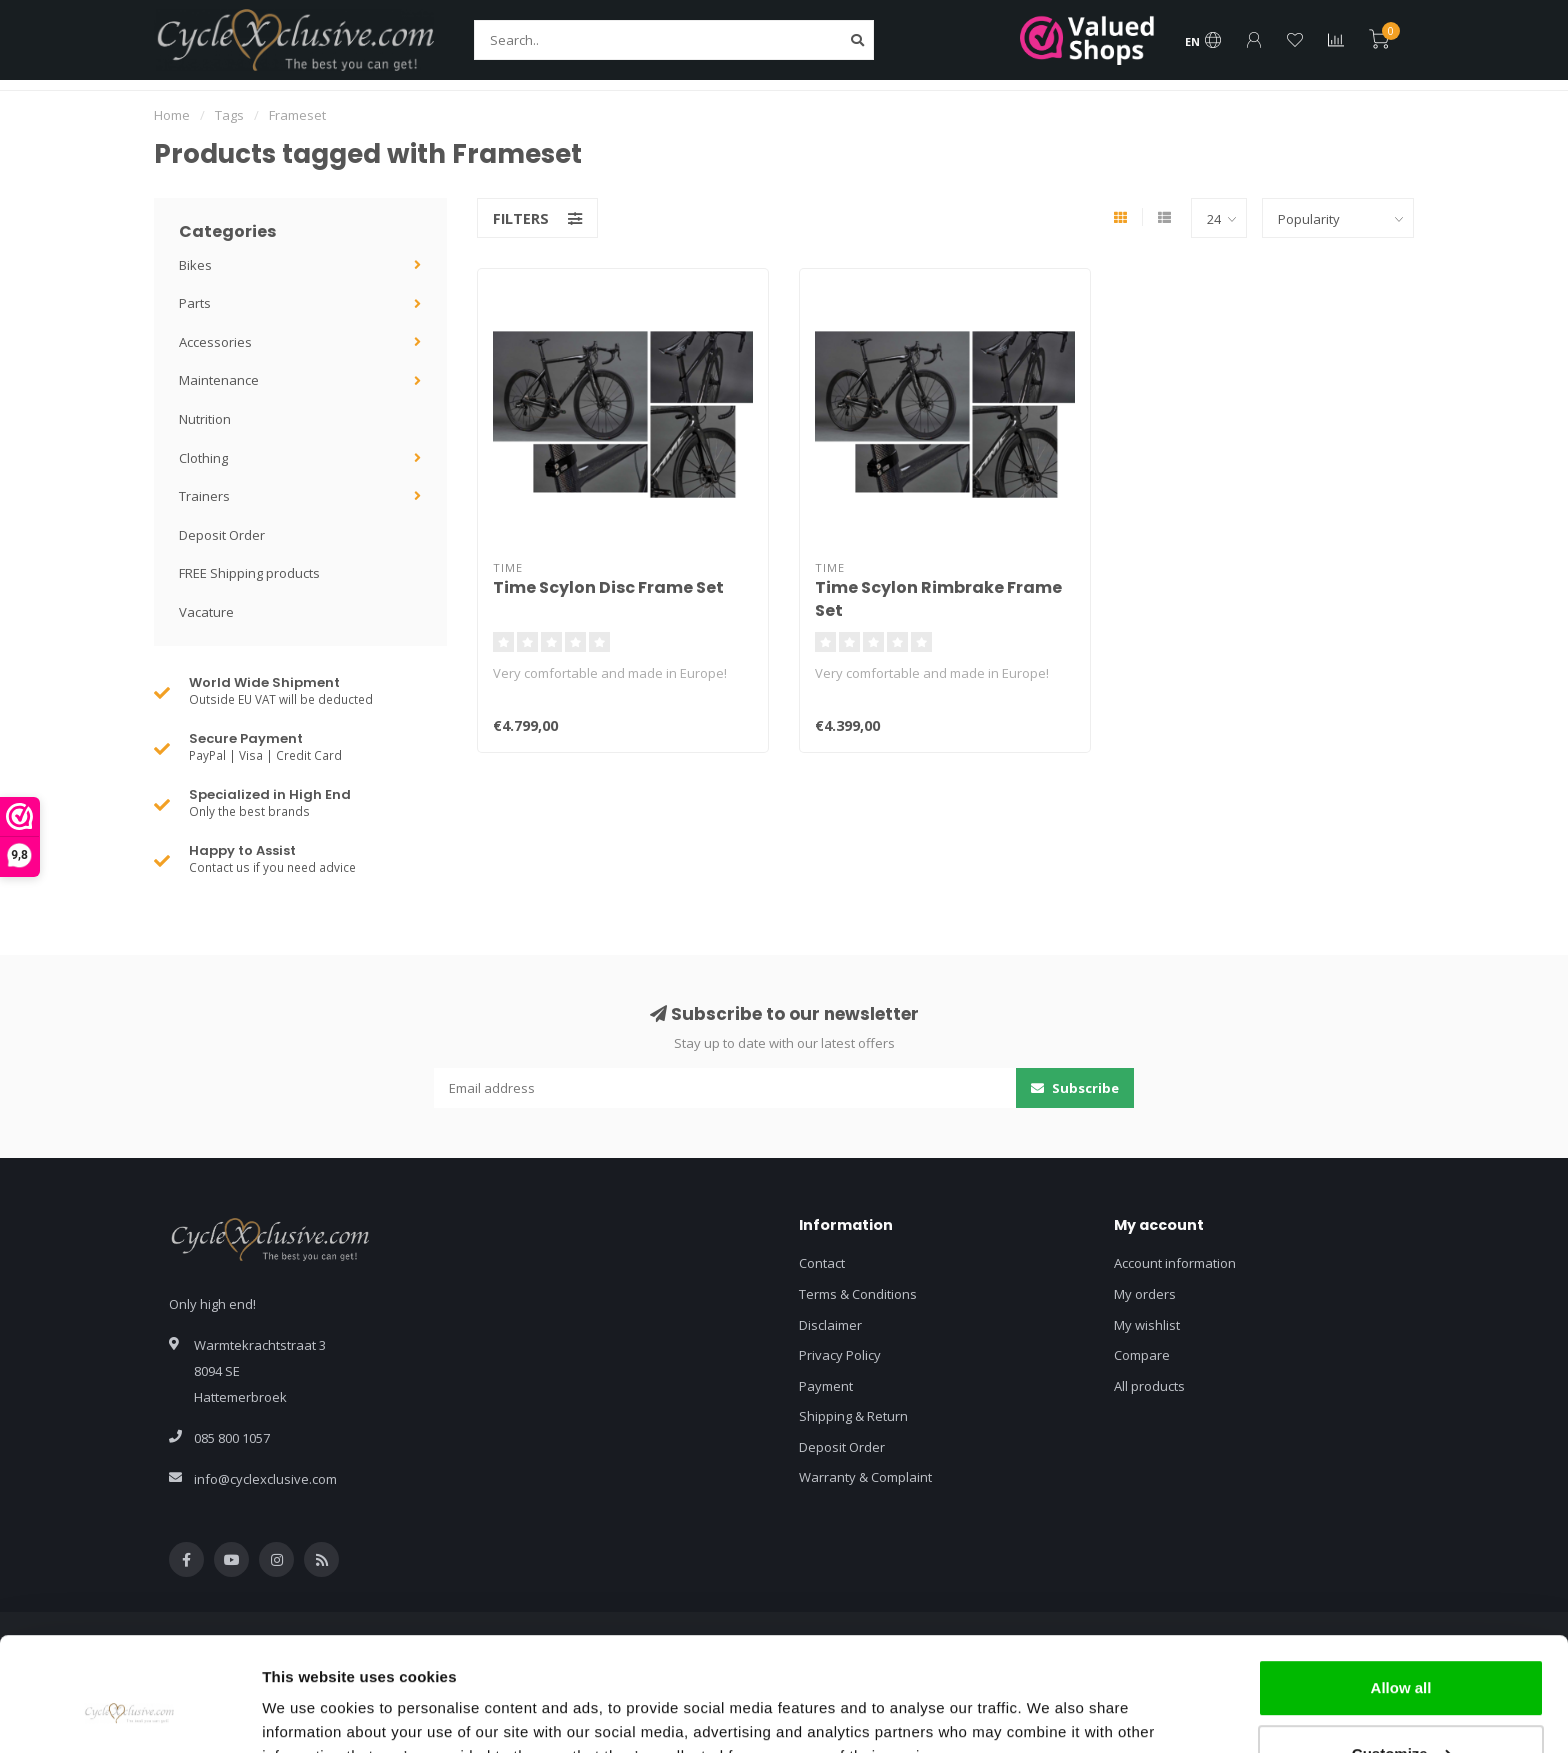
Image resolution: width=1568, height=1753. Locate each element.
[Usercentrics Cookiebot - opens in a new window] (129, 1714)
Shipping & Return (853, 1416)
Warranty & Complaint (865, 1477)
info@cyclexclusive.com (265, 1479)
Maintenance (219, 380)
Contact (822, 1263)
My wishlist (1147, 1325)
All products (1149, 1386)
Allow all (1401, 1590)
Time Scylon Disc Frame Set (608, 587)
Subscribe (1075, 1088)
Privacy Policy (840, 1355)
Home (172, 115)
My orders (1145, 1294)
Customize (1402, 1655)
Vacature (206, 612)
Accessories (215, 342)
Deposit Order (222, 535)
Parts (195, 303)
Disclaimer (830, 1325)
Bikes (195, 265)
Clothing (203, 458)
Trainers (204, 496)
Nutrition (205, 419)
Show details (308, 1713)
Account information (1175, 1263)
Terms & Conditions (858, 1294)
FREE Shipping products (249, 573)
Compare (1142, 1355)
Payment (826, 1386)
